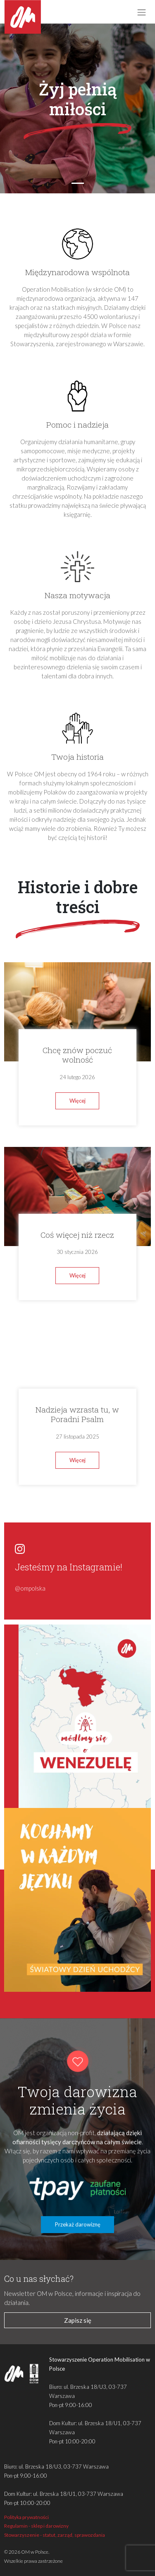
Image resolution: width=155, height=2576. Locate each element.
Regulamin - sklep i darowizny (36, 2526)
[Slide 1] (78, 183)
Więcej (77, 1100)
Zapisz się (77, 2320)
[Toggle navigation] (141, 12)
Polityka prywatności (26, 2517)
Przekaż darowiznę (77, 2224)
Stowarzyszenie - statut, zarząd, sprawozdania (54, 2535)
